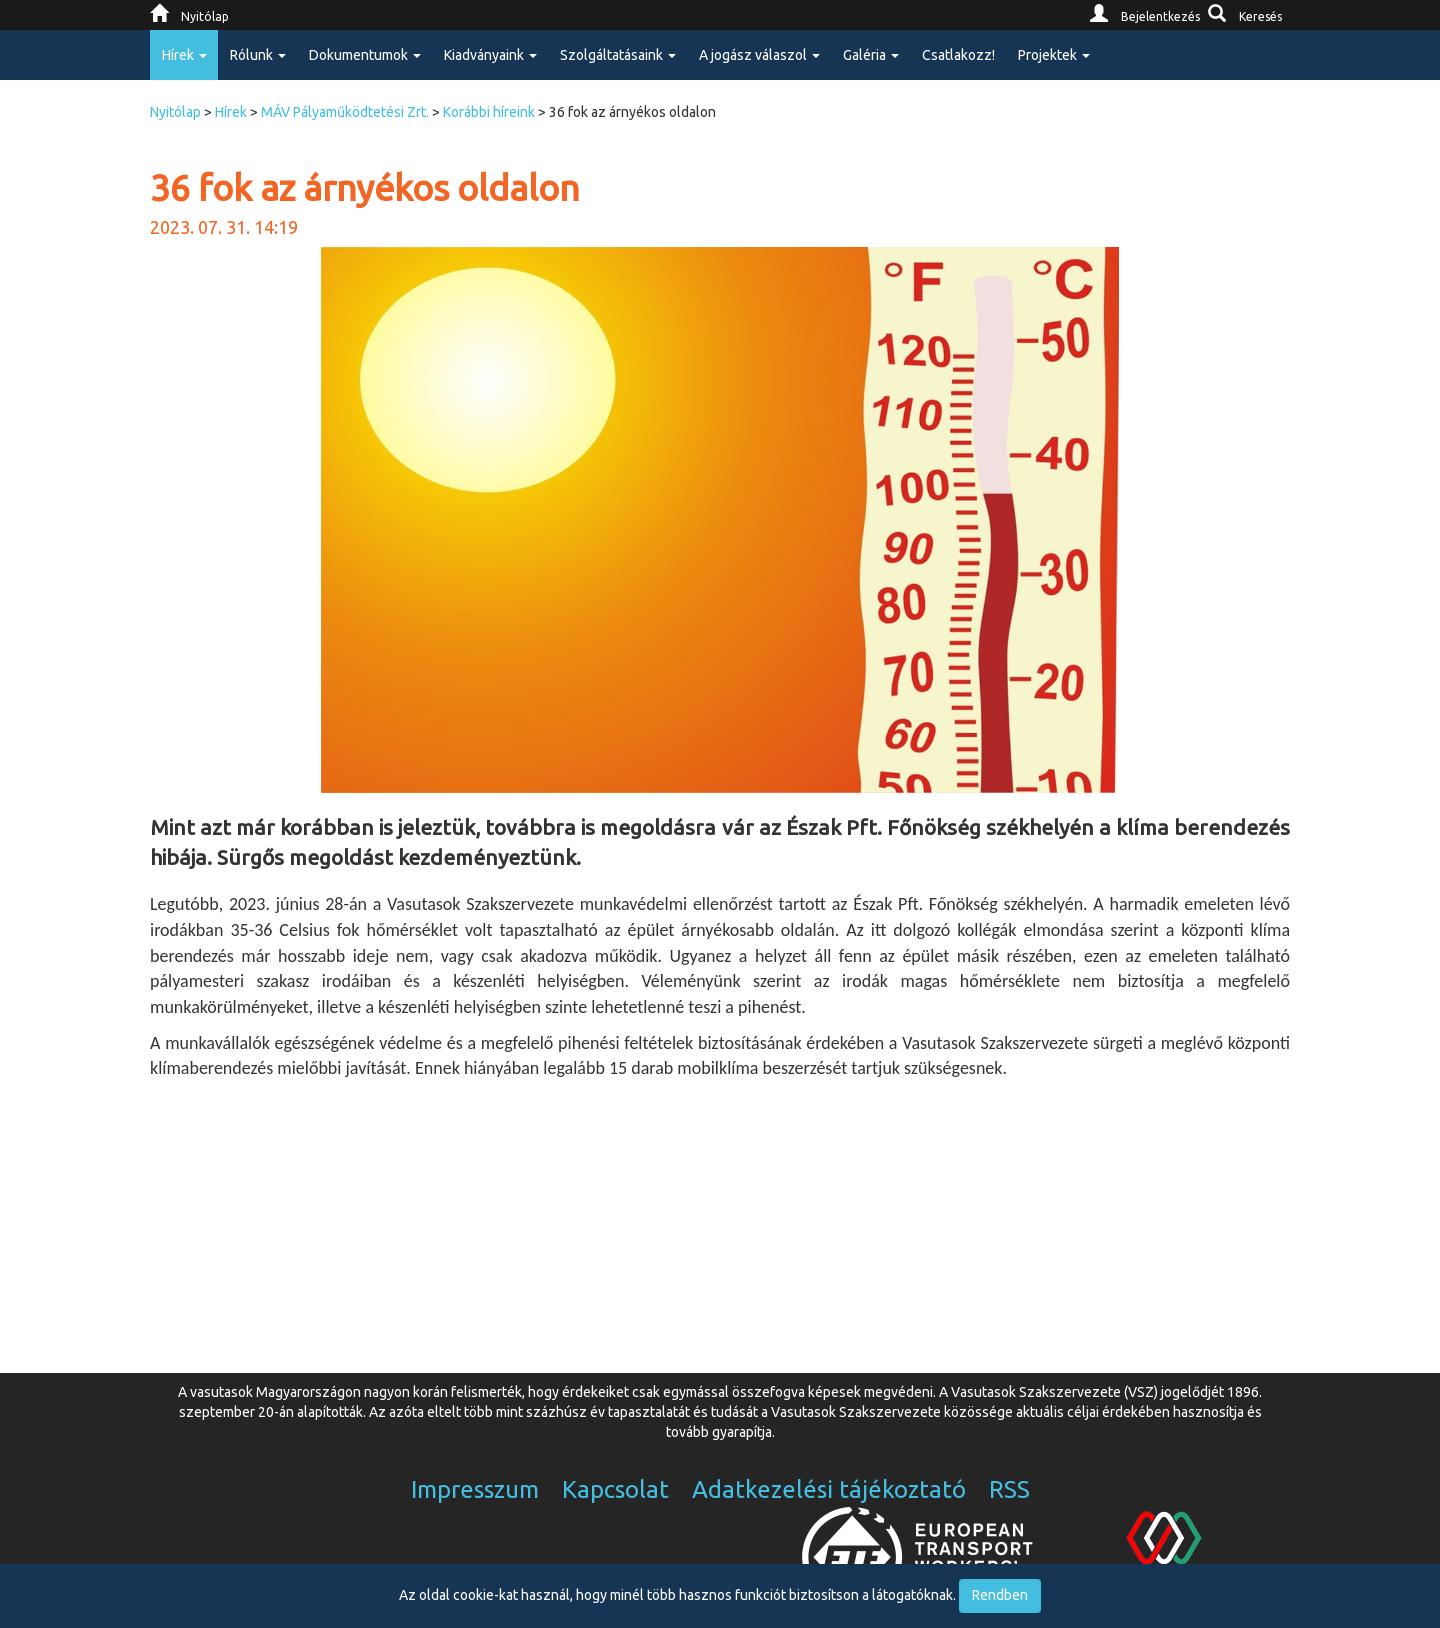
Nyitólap (175, 112)
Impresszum (475, 1489)
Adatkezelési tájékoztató (829, 1489)
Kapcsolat (615, 1489)
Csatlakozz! (958, 55)
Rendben (1000, 1595)
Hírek (231, 112)
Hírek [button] (184, 55)
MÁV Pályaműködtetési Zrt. (345, 112)
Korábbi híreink (489, 112)
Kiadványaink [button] (490, 55)
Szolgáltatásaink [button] (618, 55)
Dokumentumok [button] (365, 55)
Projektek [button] (1054, 55)
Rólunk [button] (258, 55)
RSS (1009, 1489)
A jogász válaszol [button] (759, 55)
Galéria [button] (871, 55)
